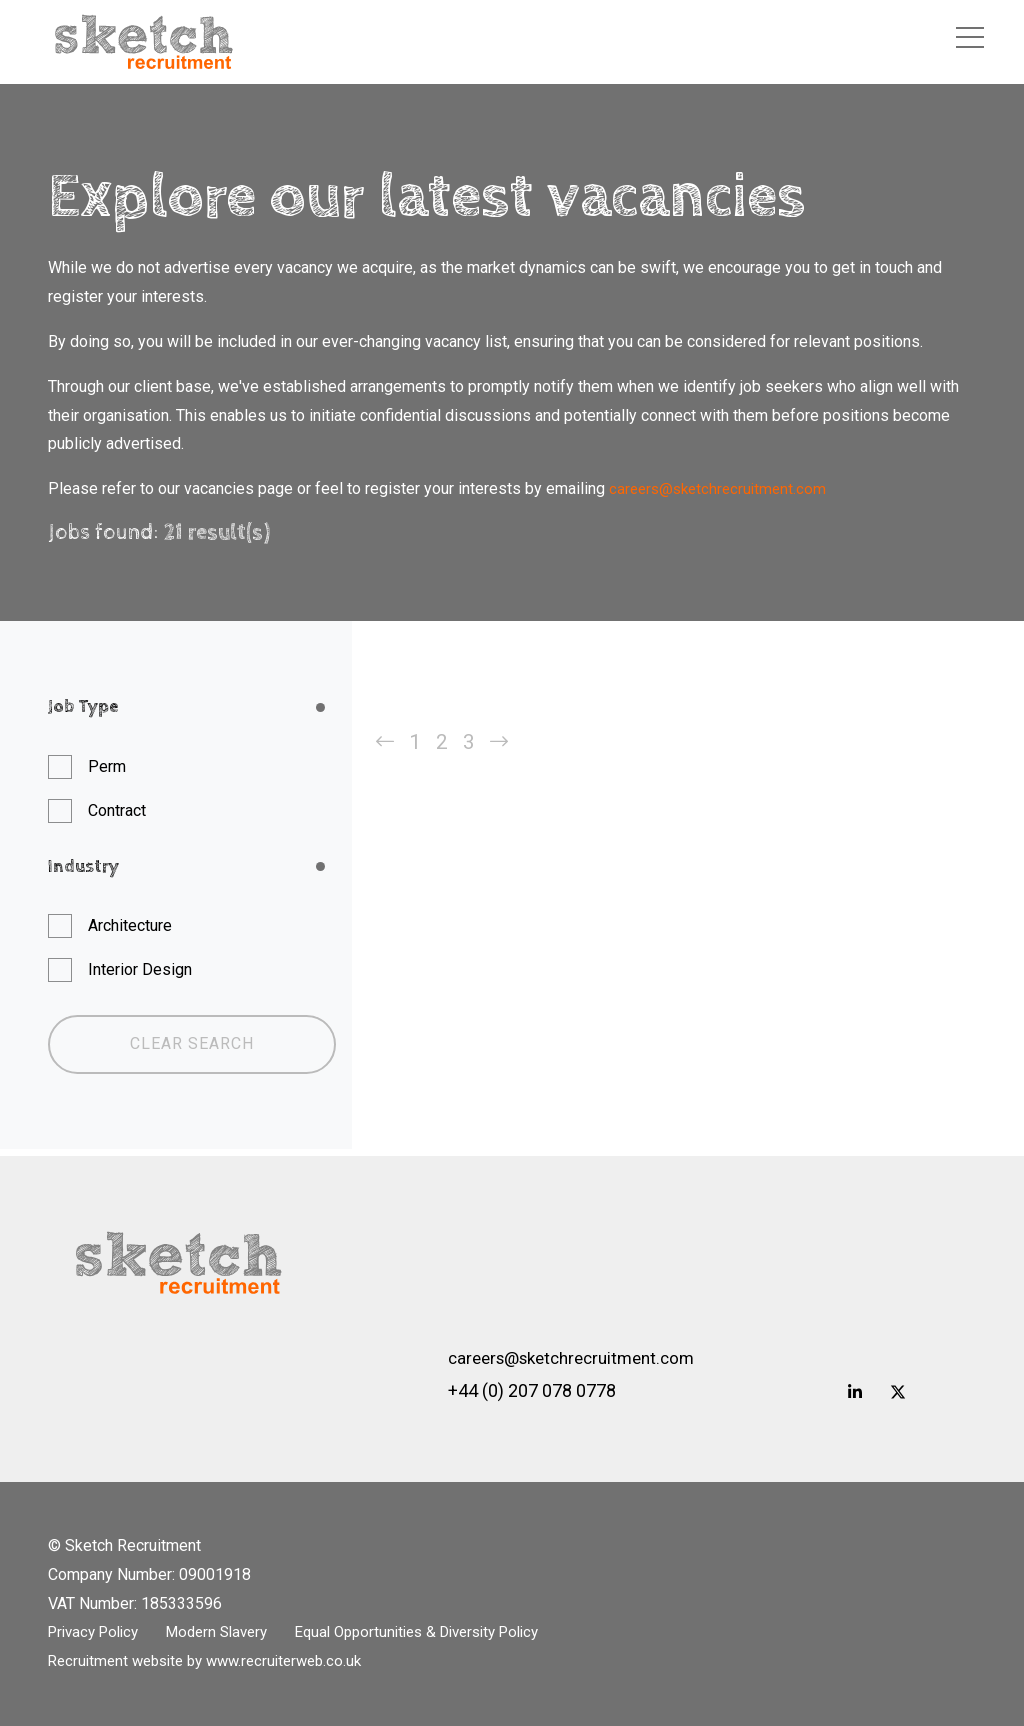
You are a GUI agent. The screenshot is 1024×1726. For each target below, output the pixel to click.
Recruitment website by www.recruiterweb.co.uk (215, 1661)
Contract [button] (117, 810)
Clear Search (192, 1043)
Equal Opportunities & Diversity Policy (451, 1632)
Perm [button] (107, 766)
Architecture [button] (130, 925)
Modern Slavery (233, 1632)
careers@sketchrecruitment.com (722, 488)
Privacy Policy (98, 1632)
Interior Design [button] (140, 969)
